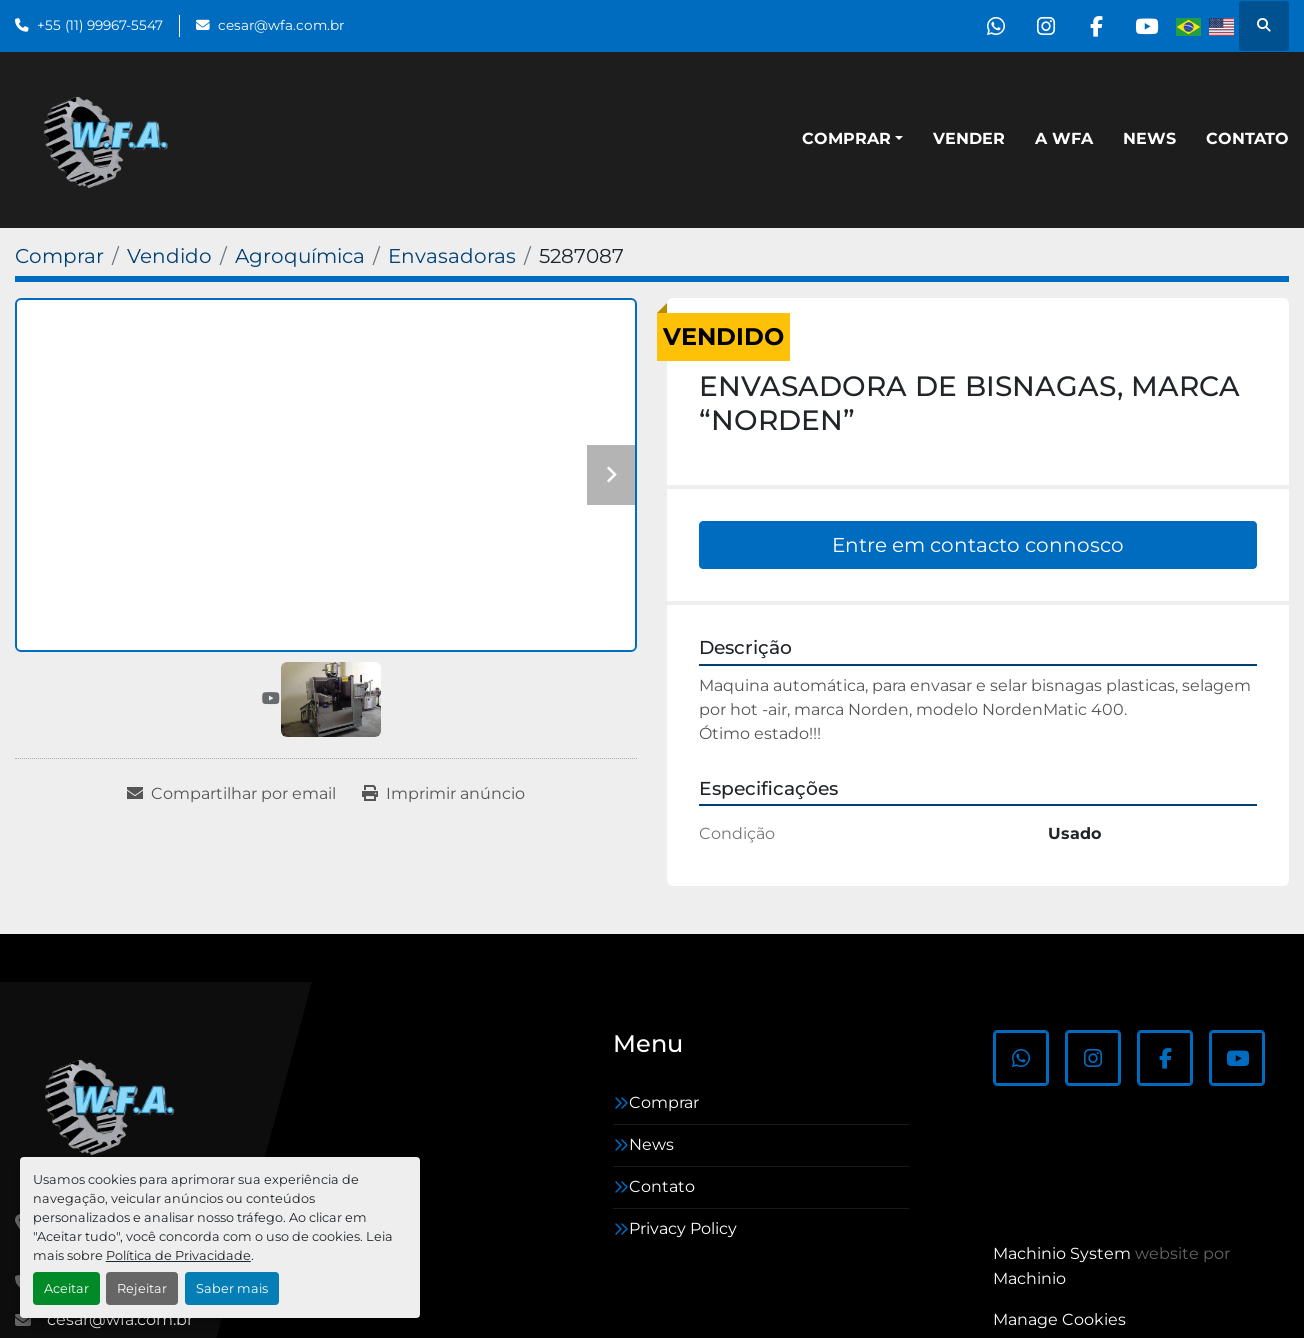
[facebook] (1095, 26)
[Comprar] (59, 256)
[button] (852, 139)
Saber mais (232, 1288)
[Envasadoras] (452, 256)
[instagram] (1044, 26)
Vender (969, 138)
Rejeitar (142, 1288)
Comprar (846, 138)
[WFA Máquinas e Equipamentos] (114, 1105)
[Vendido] (169, 256)
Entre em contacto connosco (978, 545)
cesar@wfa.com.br (281, 25)
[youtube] (1146, 26)
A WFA (1064, 138)
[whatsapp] (993, 26)
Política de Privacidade (178, 1255)
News (1149, 138)
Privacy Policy (683, 1228)
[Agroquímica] (300, 256)
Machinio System (1062, 1253)
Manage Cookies (1059, 1319)
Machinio (1029, 1278)
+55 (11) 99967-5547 (100, 25)
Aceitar (66, 1288)
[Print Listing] (443, 794)
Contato (1247, 138)
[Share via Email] (231, 794)
